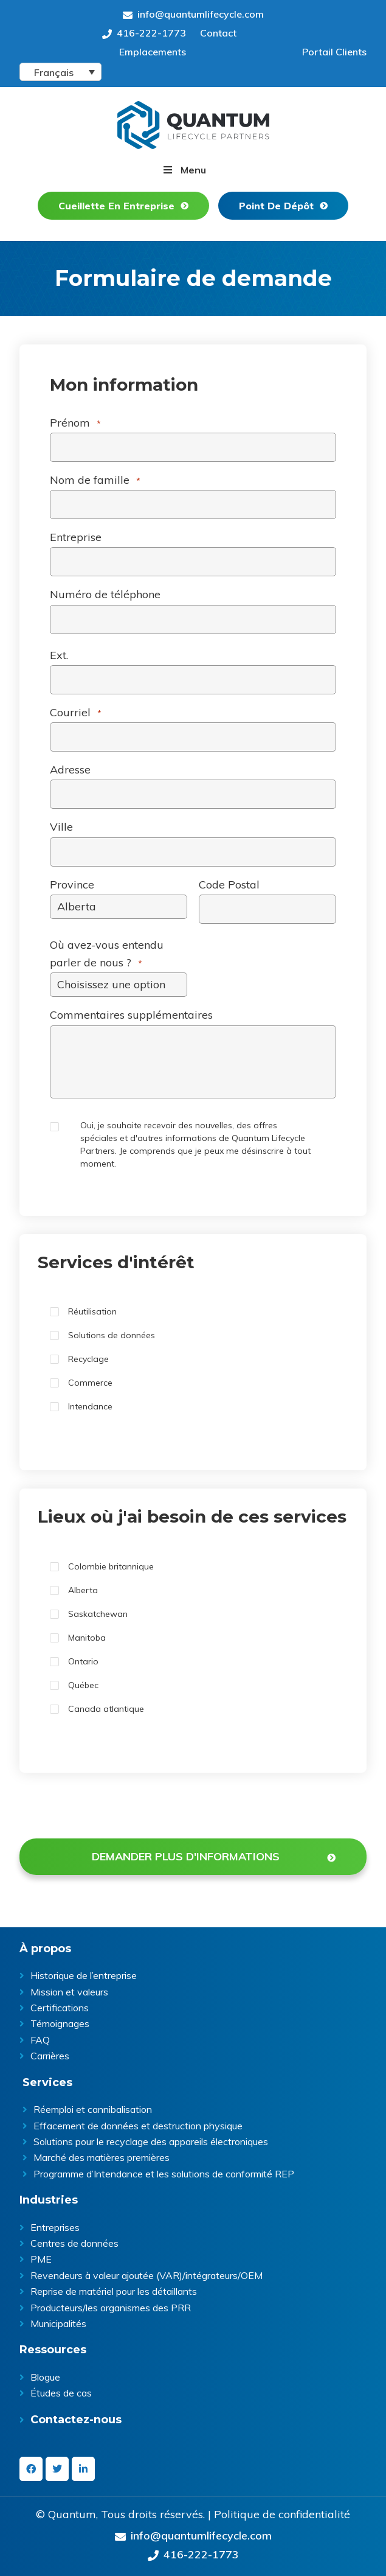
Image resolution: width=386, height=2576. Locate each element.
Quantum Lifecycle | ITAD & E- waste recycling (193, 125)
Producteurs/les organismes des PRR (110, 2308)
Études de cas (61, 2393)
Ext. (59, 655)
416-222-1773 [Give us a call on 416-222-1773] (144, 33)
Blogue (45, 2377)
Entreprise (76, 537)
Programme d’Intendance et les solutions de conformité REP (163, 2174)
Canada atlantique (106, 1708)
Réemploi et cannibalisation (92, 2109)
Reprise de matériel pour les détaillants (113, 2291)
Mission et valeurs (69, 1992)
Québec (83, 1685)
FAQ (40, 2040)
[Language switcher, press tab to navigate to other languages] (60, 72)
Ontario (83, 1661)
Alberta (83, 1590)
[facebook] (31, 2469)
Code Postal (229, 885)
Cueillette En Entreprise (116, 206)
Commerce (90, 1382)
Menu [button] (193, 170)
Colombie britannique (111, 1566)
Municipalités (58, 2323)
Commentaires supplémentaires (131, 1015)
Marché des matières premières (101, 2157)
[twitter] (57, 2469)
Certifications (59, 2008)
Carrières (49, 2056)
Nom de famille (95, 480)
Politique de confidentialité (282, 2514)
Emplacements (152, 52)
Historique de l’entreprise (83, 1975)
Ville (61, 827)
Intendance (90, 1406)
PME (41, 2259)
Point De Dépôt (276, 206)
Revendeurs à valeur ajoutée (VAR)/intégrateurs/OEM (146, 2275)
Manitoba (87, 1637)
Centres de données (74, 2243)
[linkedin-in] (83, 2469)
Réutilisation (92, 1311)
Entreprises (55, 2227)
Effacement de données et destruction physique (138, 2126)
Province (72, 885)
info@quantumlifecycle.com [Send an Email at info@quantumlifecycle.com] (193, 14)
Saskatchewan (98, 1613)
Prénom (75, 423)
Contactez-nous (76, 2419)
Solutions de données (111, 1335)
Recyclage (88, 1358)
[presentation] (111, 1814)
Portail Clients (334, 52)
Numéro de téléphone (105, 594)
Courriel (76, 712)
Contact (218, 33)
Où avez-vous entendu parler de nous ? (107, 954)
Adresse (70, 770)
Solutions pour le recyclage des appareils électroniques (150, 2141)
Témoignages (59, 2023)
